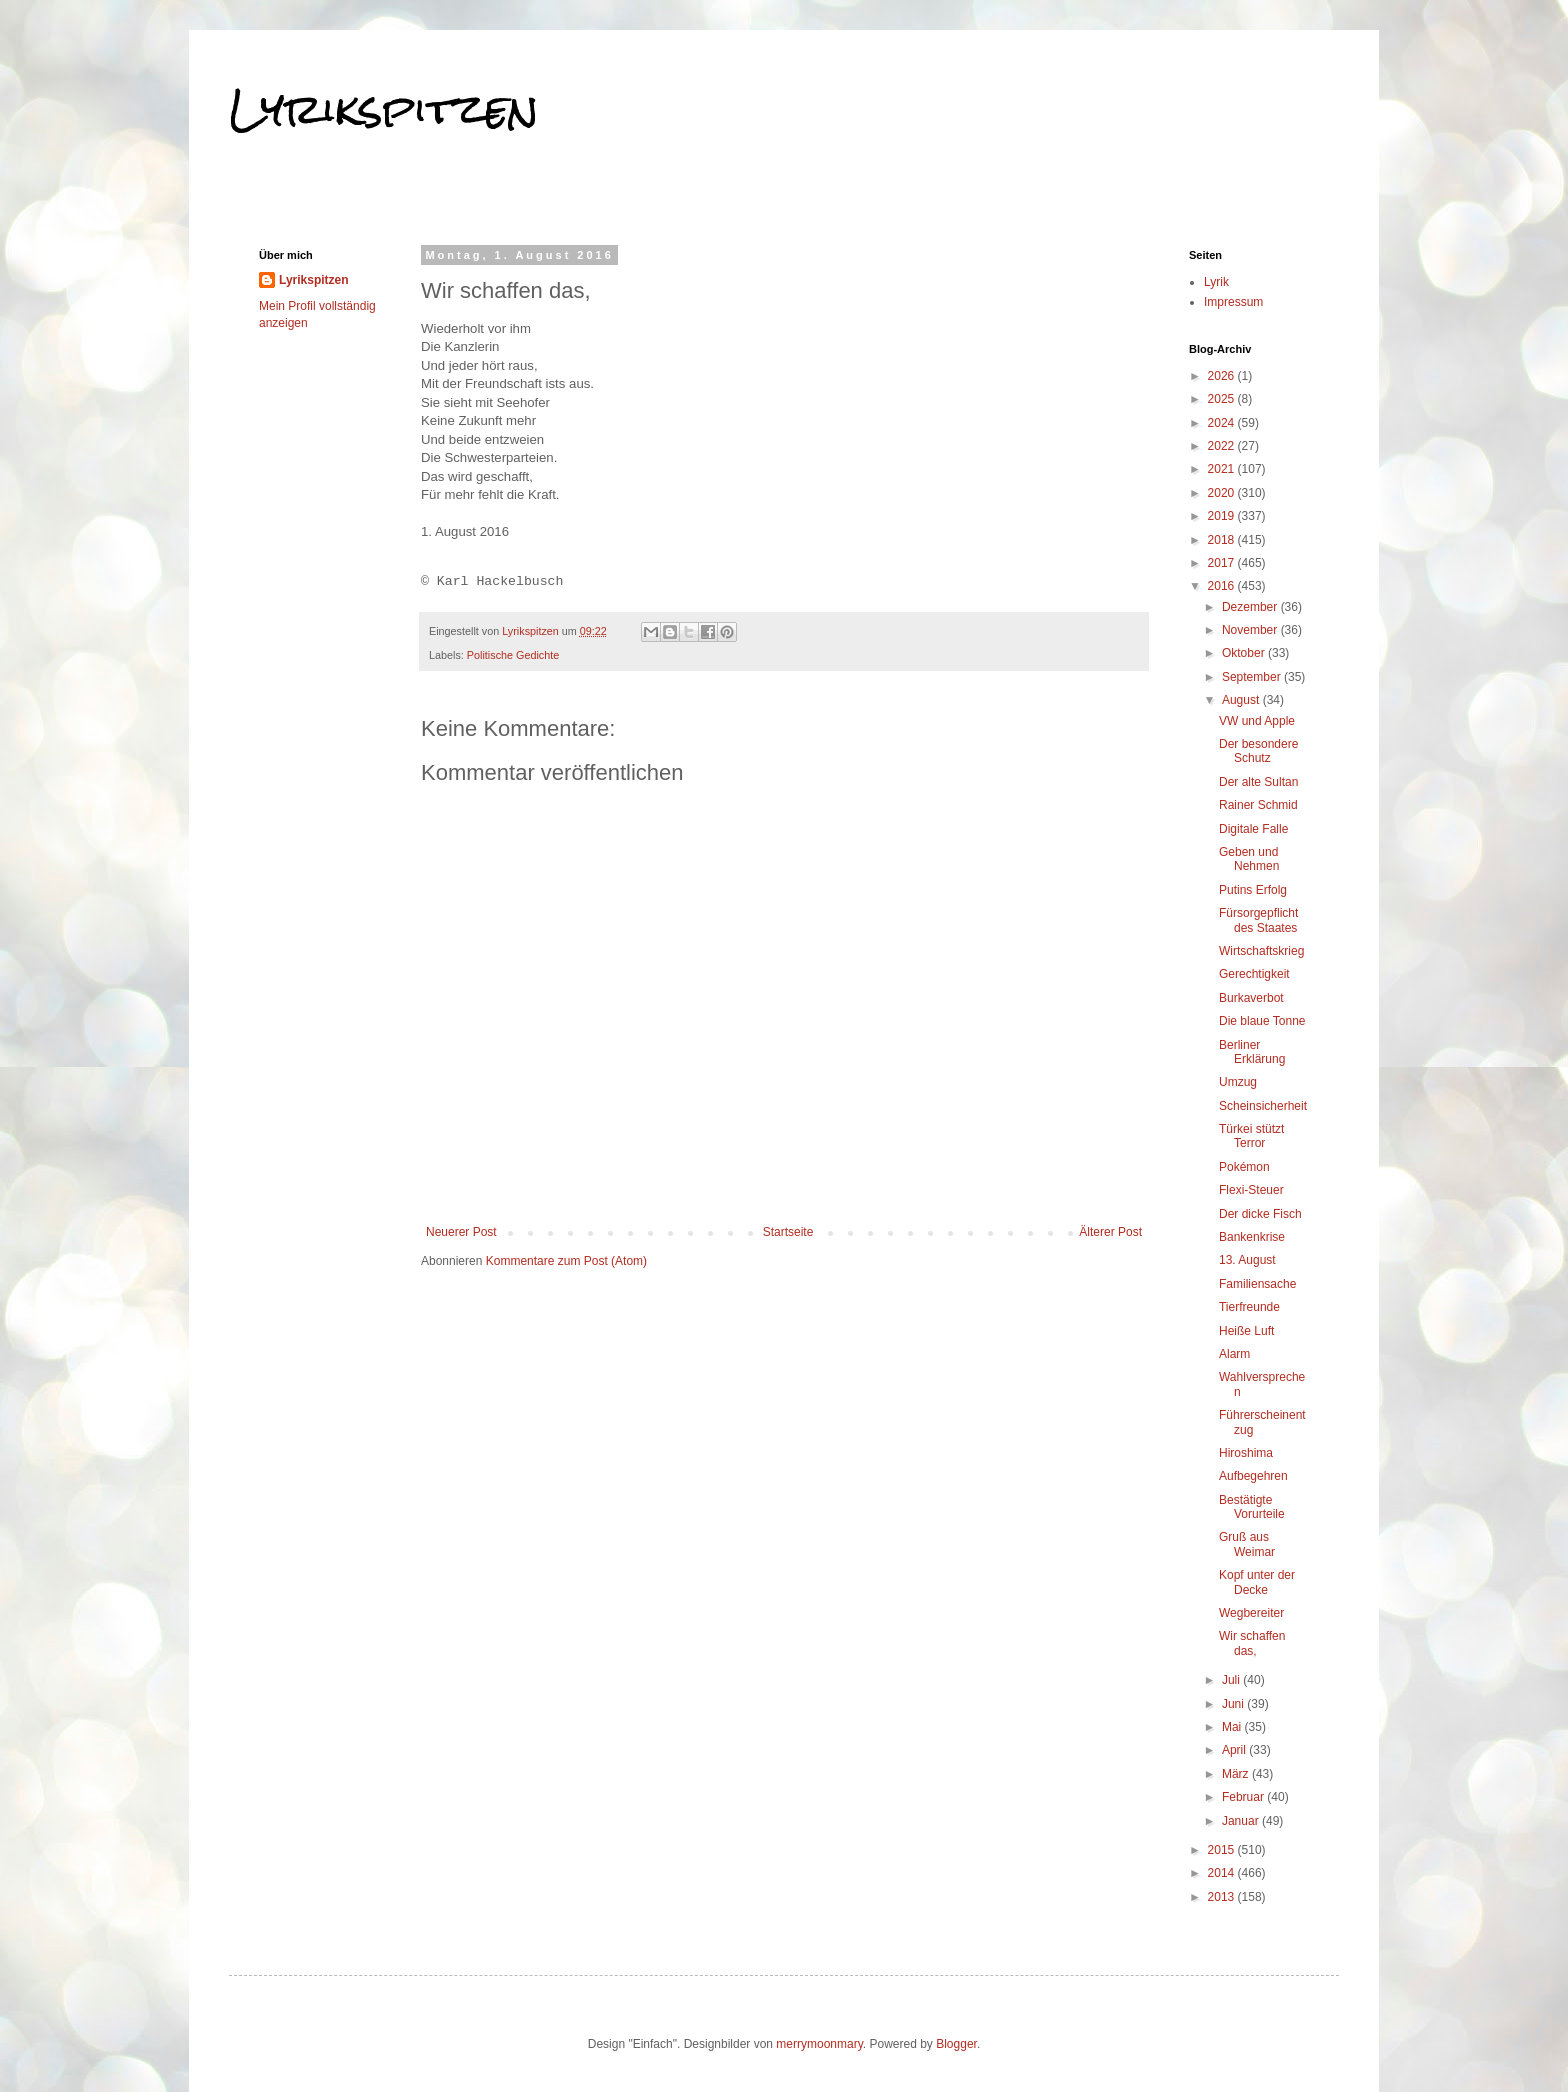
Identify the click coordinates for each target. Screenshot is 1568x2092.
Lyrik (1216, 282)
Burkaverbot (1251, 998)
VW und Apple (1257, 721)
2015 (1223, 1850)
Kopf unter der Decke (1257, 1582)
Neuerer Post (461, 1232)
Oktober (1245, 653)
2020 (1223, 493)
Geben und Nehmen (1249, 859)
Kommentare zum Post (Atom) (566, 1261)
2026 (1223, 376)
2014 (1223, 1873)
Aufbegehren (1253, 1476)
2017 (1223, 563)
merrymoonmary (819, 2044)
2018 (1223, 540)
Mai (1233, 1727)
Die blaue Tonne (1262, 1021)
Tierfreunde (1249, 1307)
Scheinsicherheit (1263, 1106)
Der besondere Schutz (1258, 751)
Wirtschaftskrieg (1261, 951)
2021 (1223, 469)
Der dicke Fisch (1260, 1214)
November (1251, 630)
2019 (1223, 516)
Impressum (1233, 302)
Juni (1234, 1704)
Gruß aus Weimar (1247, 1544)
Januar (1242, 1821)
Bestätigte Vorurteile (1252, 1507)
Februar (1244, 1797)
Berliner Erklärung (1252, 1052)
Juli (1232, 1680)
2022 (1223, 446)
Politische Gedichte (513, 655)
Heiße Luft (1246, 1331)
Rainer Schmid (1258, 805)
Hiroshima (1246, 1453)
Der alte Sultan (1258, 782)
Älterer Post (1110, 1232)
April (1235, 1750)
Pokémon (1244, 1167)
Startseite (788, 1232)
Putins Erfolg (1253, 890)
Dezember (1251, 607)
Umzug (1238, 1082)
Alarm (1234, 1354)
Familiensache (1257, 1284)
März (1237, 1774)
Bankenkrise (1252, 1237)
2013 (1223, 1897)
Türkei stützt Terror (1251, 1136)
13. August (1247, 1260)
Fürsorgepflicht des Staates (1258, 920)
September (1253, 677)
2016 (1223, 586)
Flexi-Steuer (1251, 1190)
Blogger (956, 2044)
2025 (1223, 399)
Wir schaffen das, (1252, 1643)
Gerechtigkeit (1254, 974)
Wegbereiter (1251, 1613)
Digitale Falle (1253, 829)
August (1242, 700)
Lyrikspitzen (384, 109)
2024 (1223, 423)
